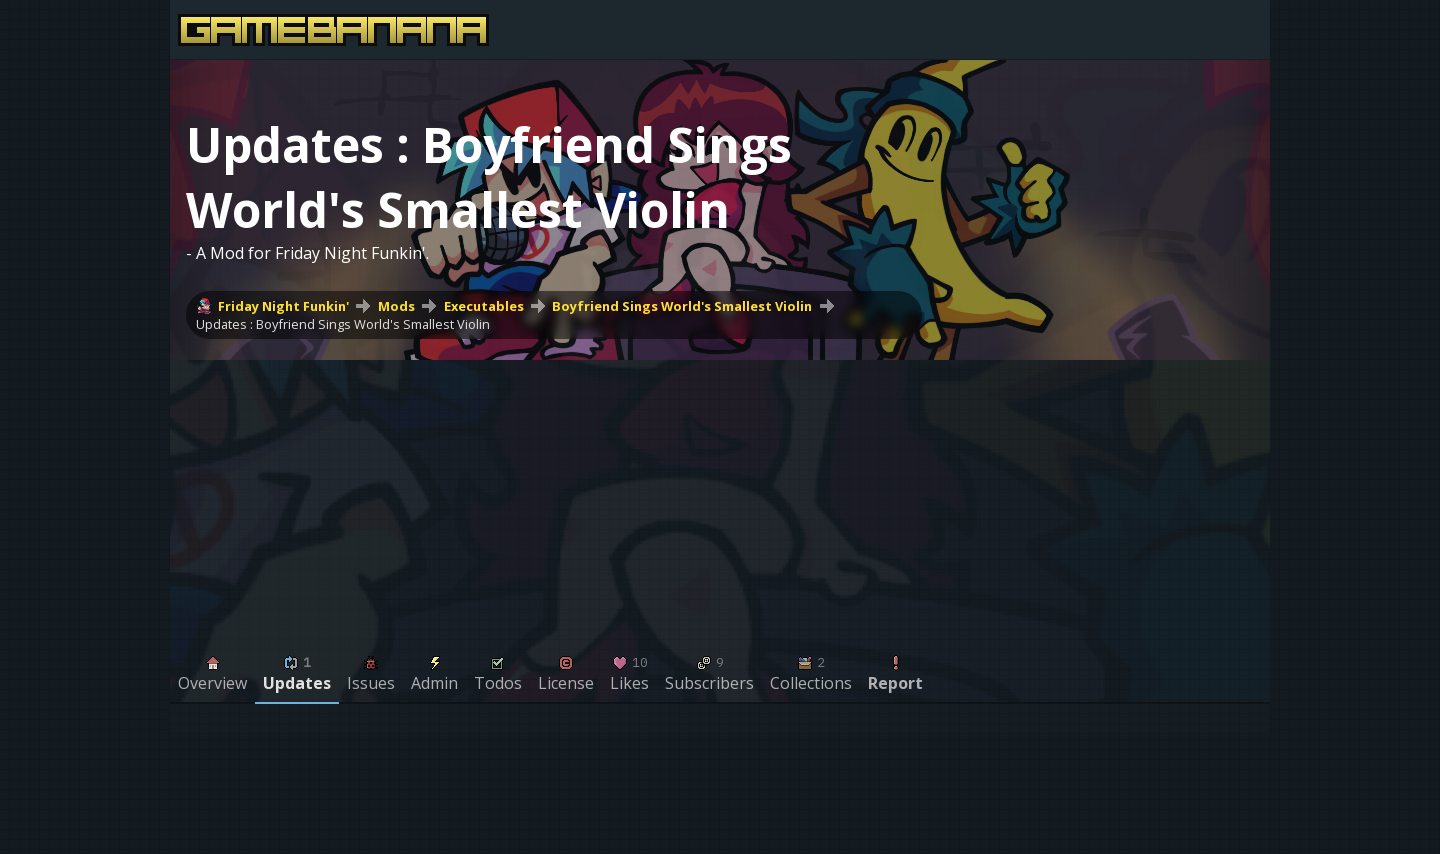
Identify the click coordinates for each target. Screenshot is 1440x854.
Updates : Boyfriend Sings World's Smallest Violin (343, 324)
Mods (396, 306)
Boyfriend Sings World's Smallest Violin (682, 306)
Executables (484, 306)
